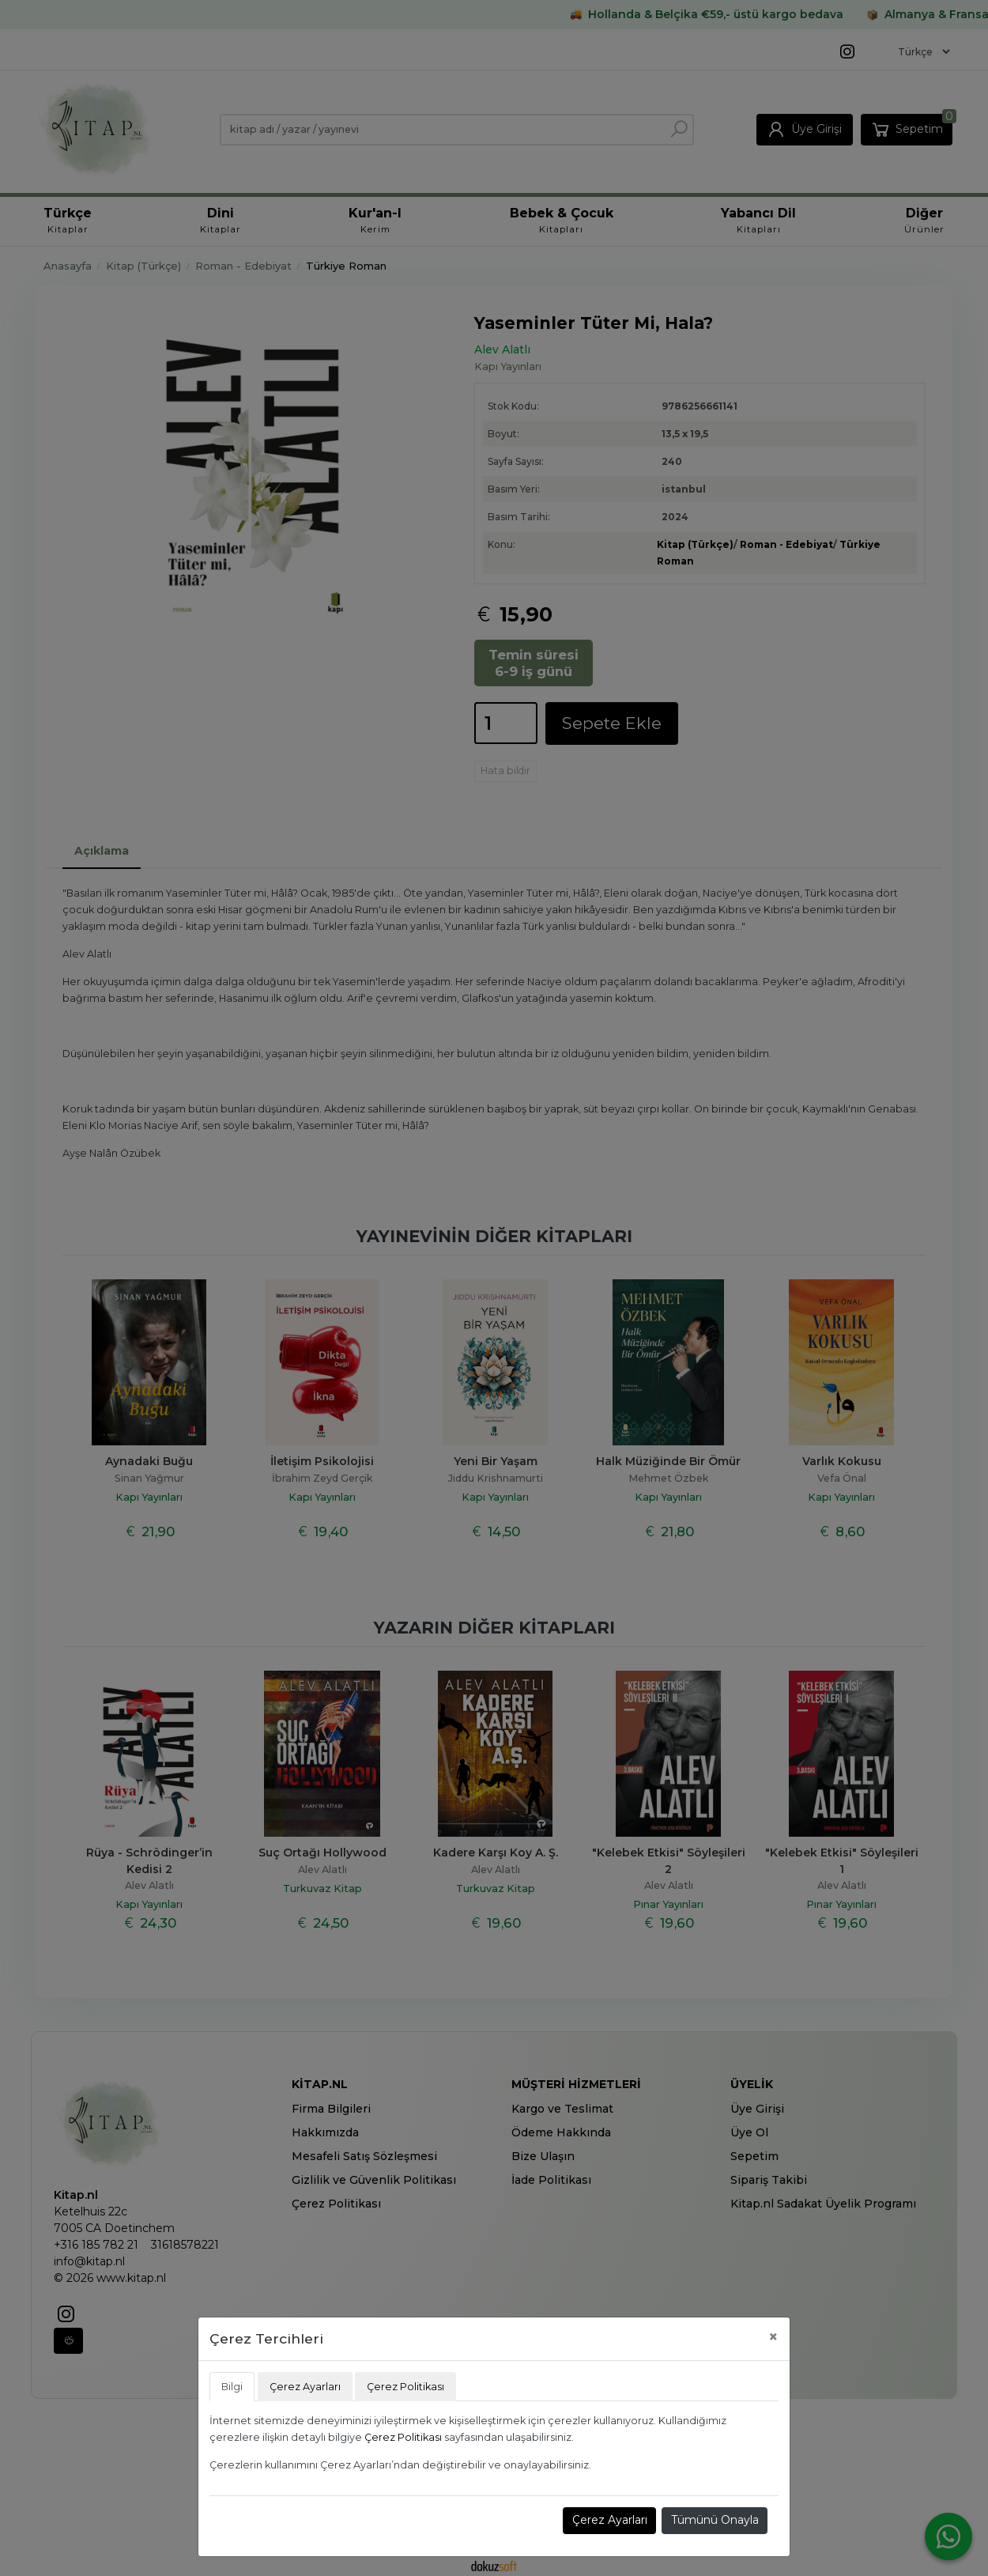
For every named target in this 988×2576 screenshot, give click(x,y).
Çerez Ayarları (609, 2520)
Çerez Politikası (403, 2437)
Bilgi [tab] (232, 2387)
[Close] (773, 2336)
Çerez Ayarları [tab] (305, 2387)
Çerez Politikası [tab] (405, 2387)
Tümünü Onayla (715, 2520)
